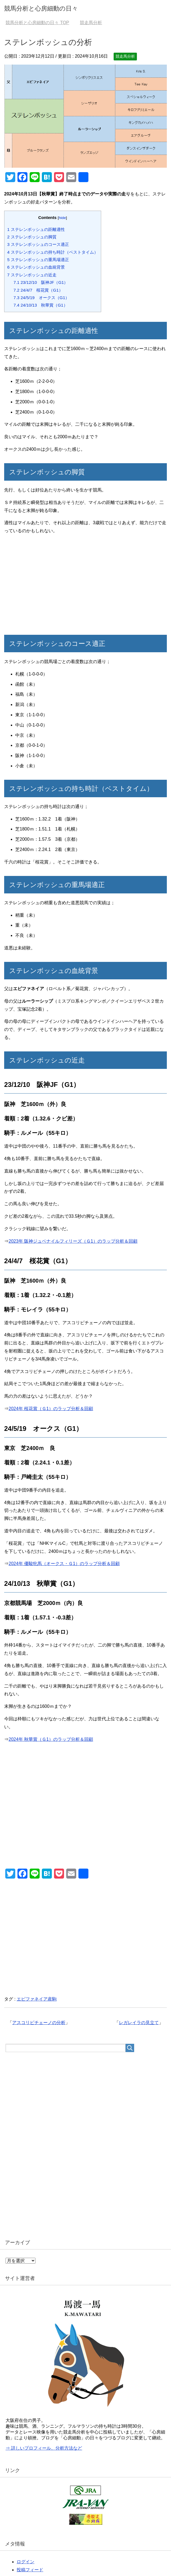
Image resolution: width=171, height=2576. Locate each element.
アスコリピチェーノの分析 (38, 2022)
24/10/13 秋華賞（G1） (41, 305)
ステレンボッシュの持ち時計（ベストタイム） (52, 252)
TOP (37, 22)
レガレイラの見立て (139, 2022)
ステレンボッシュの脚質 (32, 237)
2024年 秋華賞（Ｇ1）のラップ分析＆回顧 (51, 1739)
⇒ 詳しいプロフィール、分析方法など (44, 2448)
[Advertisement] (85, 586)
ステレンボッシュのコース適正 (38, 244)
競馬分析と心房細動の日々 (41, 8)
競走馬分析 (125, 56)
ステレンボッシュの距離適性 (36, 229)
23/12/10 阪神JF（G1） (41, 282)
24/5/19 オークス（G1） (41, 297)
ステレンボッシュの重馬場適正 (38, 259)
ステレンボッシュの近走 (32, 274)
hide (62, 218)
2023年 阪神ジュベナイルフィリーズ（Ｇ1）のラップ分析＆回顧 (73, 1241)
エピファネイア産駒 (37, 1999)
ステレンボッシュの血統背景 (36, 267)
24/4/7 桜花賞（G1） (38, 290)
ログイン (25, 2561)
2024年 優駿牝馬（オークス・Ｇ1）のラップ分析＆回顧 (64, 1563)
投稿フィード (30, 2569)
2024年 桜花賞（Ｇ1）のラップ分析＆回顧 (51, 1408)
